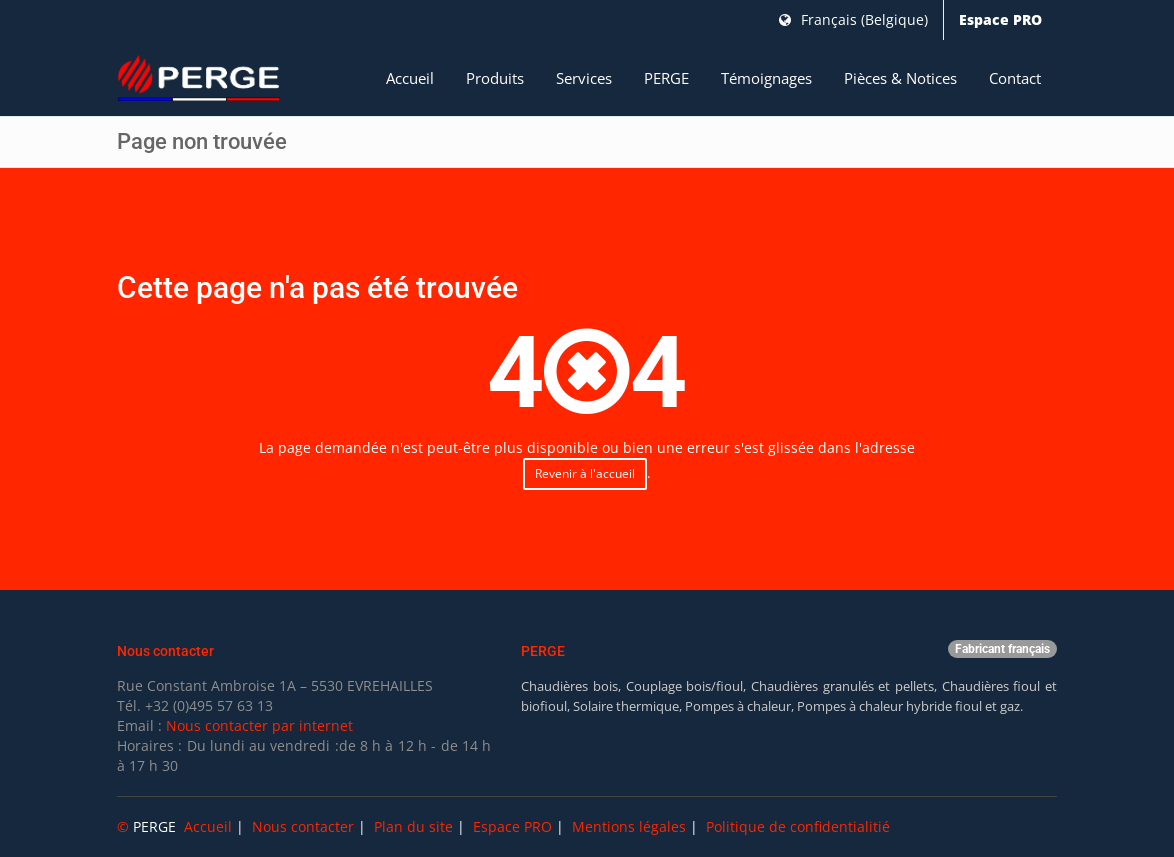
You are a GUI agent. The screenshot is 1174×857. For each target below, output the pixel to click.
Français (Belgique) (853, 19)
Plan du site (413, 826)
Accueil (410, 78)
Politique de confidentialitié (798, 826)
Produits (495, 78)
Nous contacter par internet (259, 725)
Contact (1015, 78)
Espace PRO (1000, 19)
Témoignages (766, 78)
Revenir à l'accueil (585, 473)
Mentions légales (629, 826)
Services (584, 78)
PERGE (666, 78)
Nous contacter (303, 826)
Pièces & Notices (900, 78)
